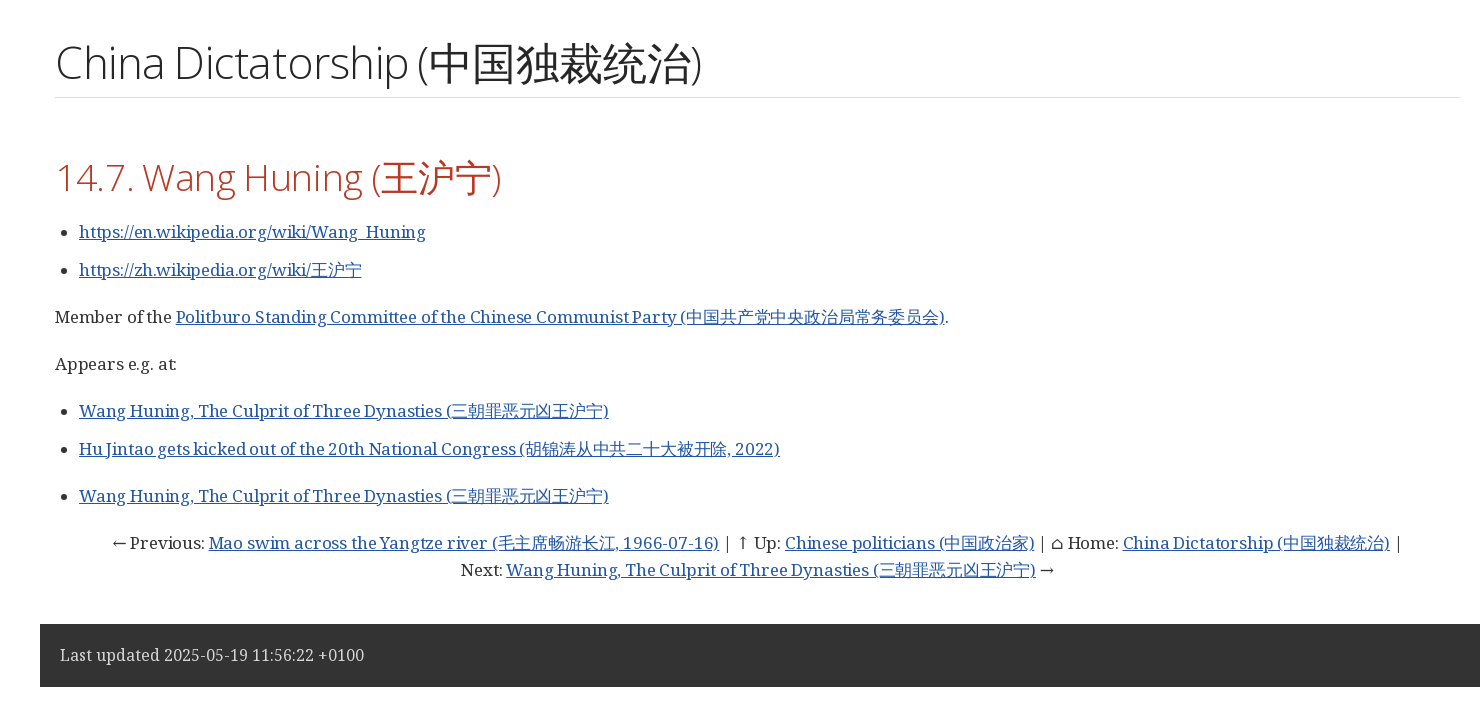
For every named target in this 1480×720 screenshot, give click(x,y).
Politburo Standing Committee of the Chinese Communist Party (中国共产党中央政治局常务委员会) (560, 316)
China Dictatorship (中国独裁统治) (1256, 542)
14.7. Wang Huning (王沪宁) (278, 176)
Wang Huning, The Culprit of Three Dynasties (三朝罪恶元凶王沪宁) (344, 410)
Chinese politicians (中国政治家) (909, 542)
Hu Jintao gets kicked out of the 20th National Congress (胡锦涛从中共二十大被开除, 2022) (429, 448)
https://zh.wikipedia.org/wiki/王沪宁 (220, 269)
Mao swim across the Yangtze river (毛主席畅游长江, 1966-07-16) (464, 542)
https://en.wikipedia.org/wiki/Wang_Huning (252, 231)
